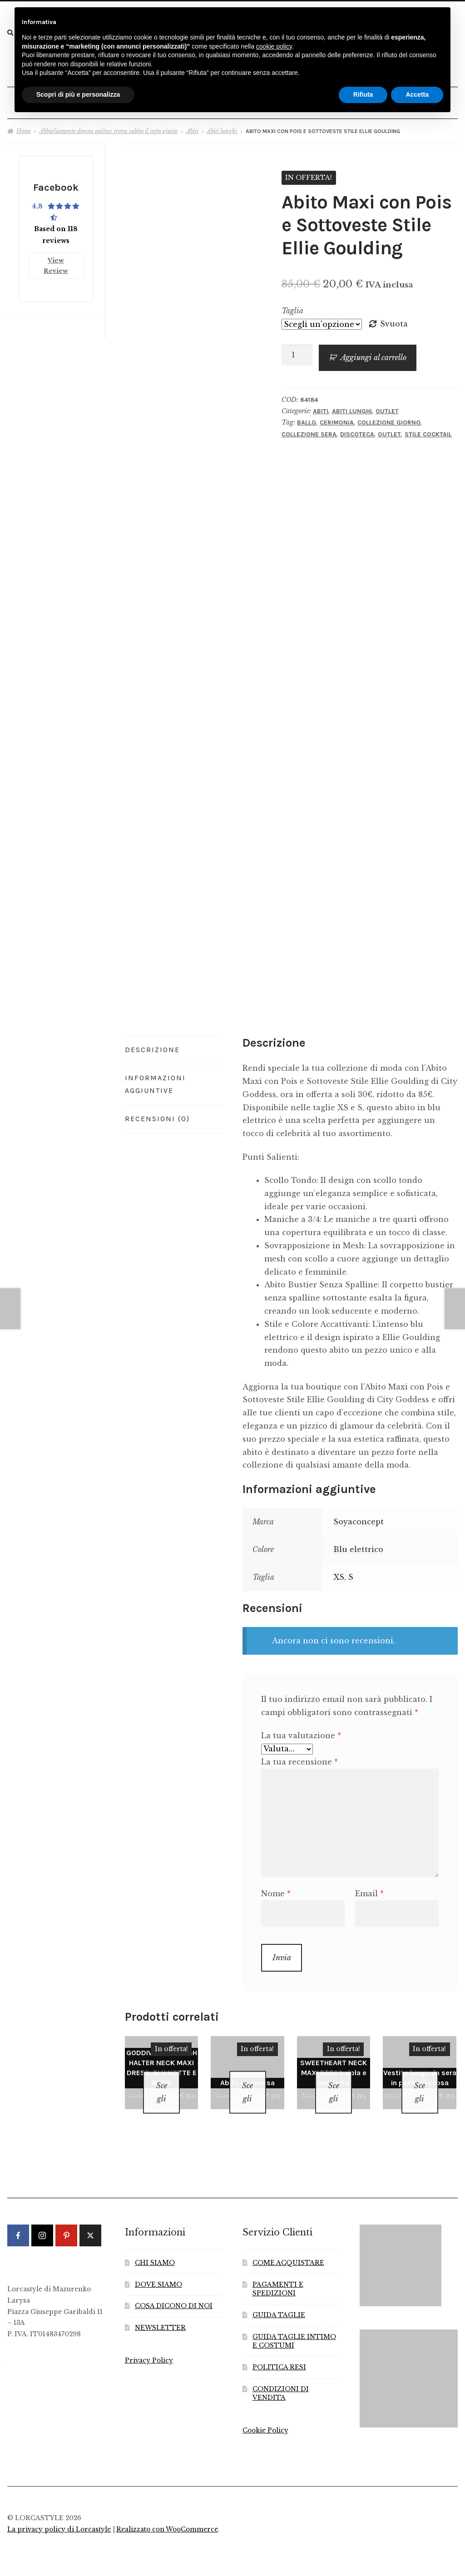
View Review (56, 259)
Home (23, 127)
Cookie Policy (265, 2415)
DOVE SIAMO (158, 2269)
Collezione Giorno (388, 419)
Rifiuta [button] (363, 94)
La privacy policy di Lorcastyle (59, 2513)
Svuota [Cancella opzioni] (394, 319)
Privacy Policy (149, 2345)
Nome (276, 1889)
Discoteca (357, 430)
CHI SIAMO (155, 2247)
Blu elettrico (358, 1545)
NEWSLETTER (160, 2312)
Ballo (306, 419)
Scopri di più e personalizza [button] (78, 94)
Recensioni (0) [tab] (157, 1115)
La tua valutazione (301, 1731)
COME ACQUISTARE (288, 2247)
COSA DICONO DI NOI (174, 2290)
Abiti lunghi (222, 127)
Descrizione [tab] (152, 1045)
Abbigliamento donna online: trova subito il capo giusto (109, 127)
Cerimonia (337, 419)
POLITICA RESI (279, 2351)
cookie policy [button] (274, 46)
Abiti (192, 127)
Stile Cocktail (428, 430)
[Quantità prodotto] (297, 351)
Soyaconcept (358, 1517)
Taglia (292, 306)
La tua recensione (299, 1757)
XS (338, 1572)
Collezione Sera (309, 430)
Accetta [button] (417, 94)
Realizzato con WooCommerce (167, 2513)
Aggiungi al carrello (373, 353)
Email (369, 1889)
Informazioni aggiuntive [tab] (155, 1080)
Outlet (387, 407)
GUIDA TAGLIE (278, 2299)
